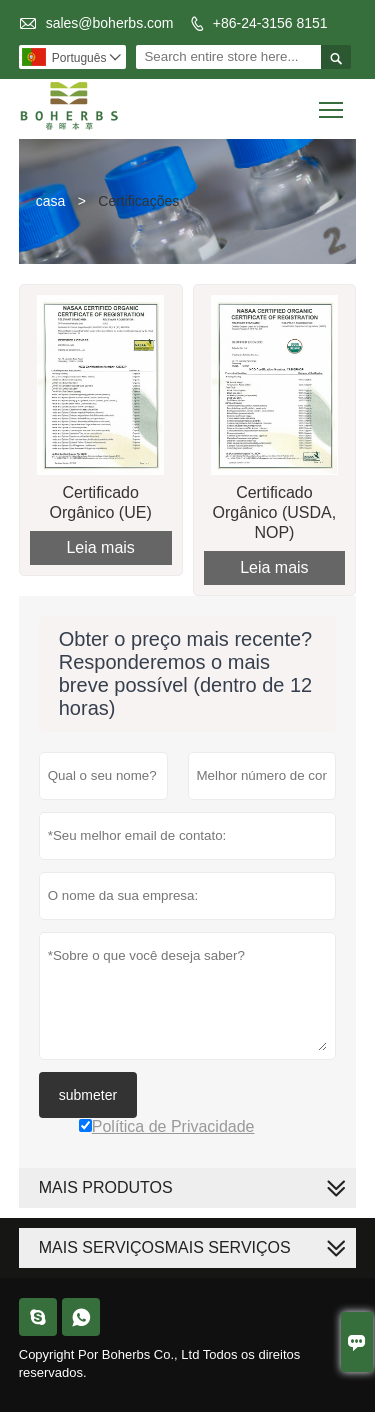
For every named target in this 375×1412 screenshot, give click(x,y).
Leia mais (100, 547)
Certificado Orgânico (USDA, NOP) (275, 512)
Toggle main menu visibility (332, 102)
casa (51, 201)
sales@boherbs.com (110, 23)
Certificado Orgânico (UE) (101, 502)
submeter (88, 1095)
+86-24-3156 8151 (270, 23)
